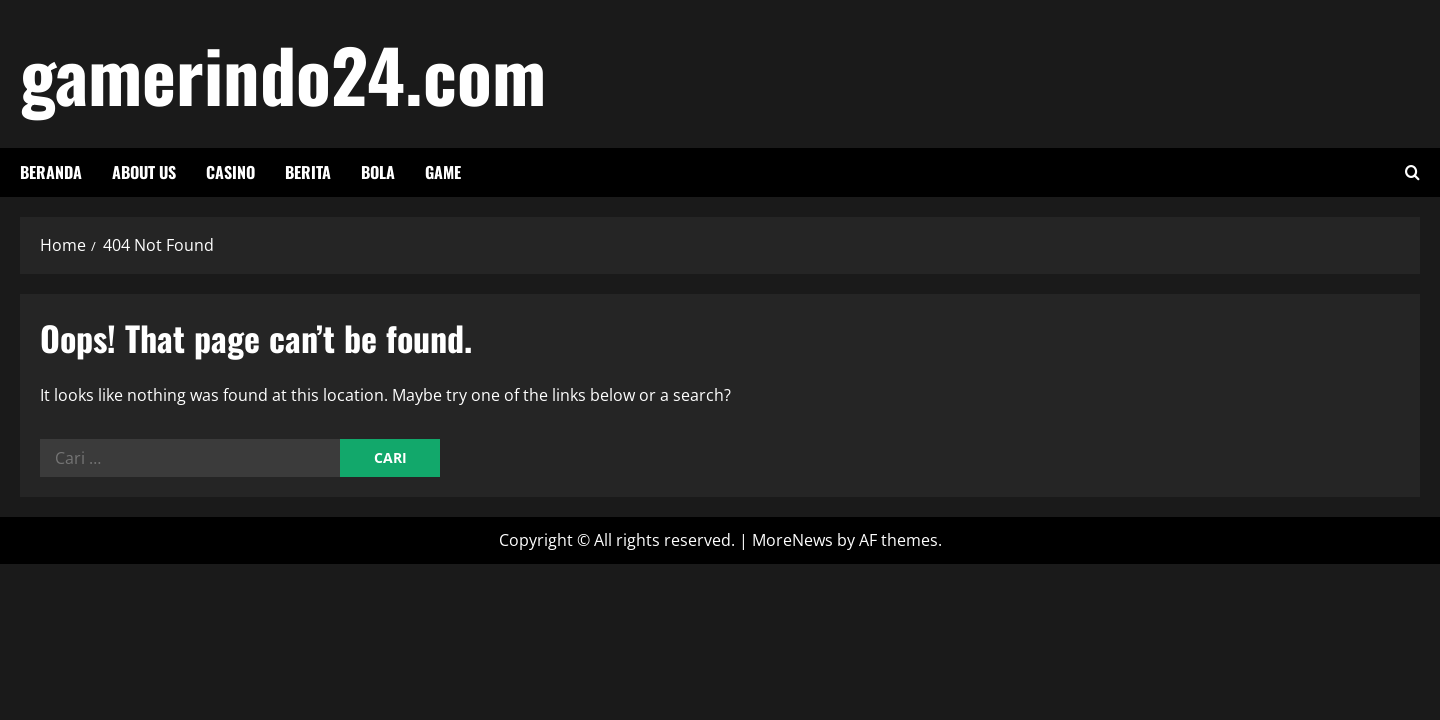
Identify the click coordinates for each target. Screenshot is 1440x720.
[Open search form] (1412, 172)
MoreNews (792, 540)
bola (378, 172)
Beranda (51, 172)
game (443, 172)
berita (308, 172)
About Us (144, 172)
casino (230, 172)
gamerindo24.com (283, 73)
